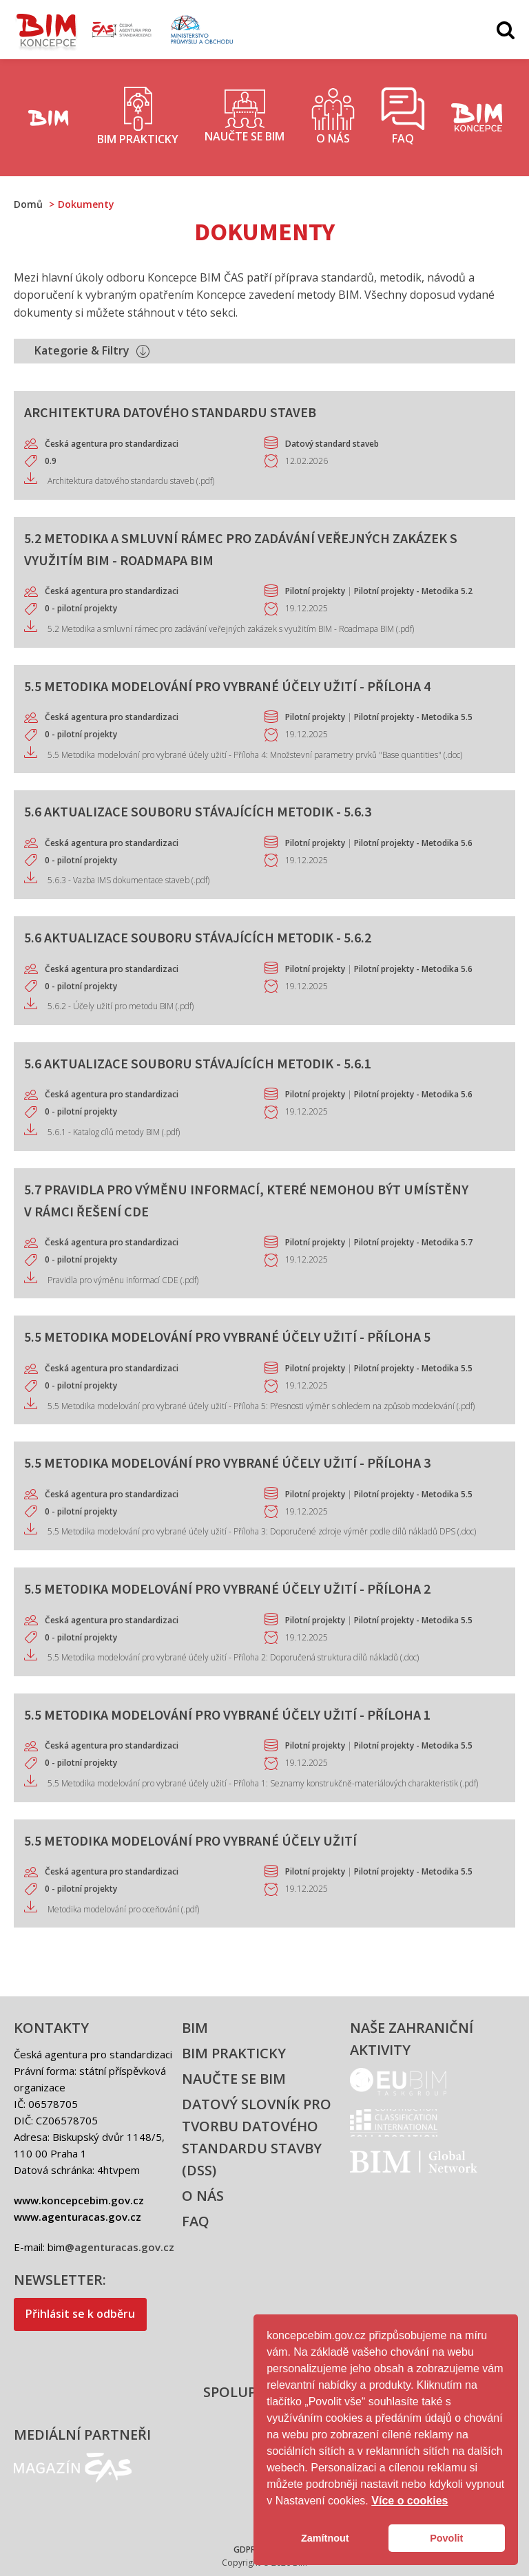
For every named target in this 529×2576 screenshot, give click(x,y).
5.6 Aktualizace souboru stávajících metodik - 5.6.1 (197, 1063)
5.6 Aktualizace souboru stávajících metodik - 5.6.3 (197, 811)
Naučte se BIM (234, 2078)
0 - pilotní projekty (81, 608)
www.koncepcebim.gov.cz (79, 2200)
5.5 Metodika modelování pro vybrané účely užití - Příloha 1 (227, 1714)
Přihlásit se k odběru (80, 2313)
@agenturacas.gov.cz (119, 2247)
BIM (195, 2027)
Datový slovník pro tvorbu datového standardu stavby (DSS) (256, 2137)
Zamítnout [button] (325, 2538)
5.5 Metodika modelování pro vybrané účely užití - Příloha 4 (227, 686)
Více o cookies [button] (409, 2500)
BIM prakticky (234, 2053)
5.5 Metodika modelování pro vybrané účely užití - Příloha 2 (227, 1588)
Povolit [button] (446, 2538)
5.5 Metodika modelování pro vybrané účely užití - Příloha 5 (227, 1336)
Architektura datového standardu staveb (170, 412)
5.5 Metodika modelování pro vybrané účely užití (190, 1840)
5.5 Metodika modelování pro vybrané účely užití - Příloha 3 (227, 1462)
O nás (203, 2195)
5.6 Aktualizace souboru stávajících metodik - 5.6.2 (197, 937)
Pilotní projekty (315, 591)
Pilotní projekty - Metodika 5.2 (413, 591)
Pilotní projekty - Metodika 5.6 (413, 843)
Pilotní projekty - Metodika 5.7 (413, 1242)
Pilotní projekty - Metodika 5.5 (413, 717)
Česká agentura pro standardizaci (111, 444)
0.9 (50, 461)
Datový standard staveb (332, 444)
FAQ (195, 2221)
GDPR (245, 2549)
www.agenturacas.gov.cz (77, 2217)
